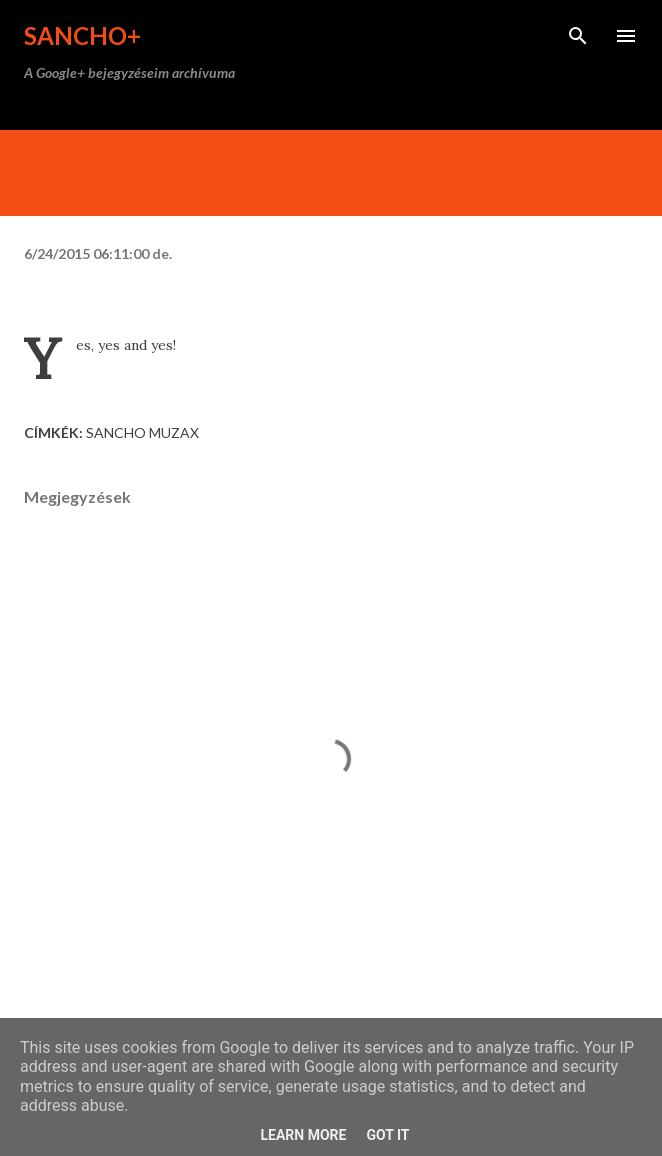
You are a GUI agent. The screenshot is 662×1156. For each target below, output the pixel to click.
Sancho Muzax (142, 432)
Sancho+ (82, 35)
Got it (387, 1135)
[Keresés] (578, 36)
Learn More (303, 1135)
